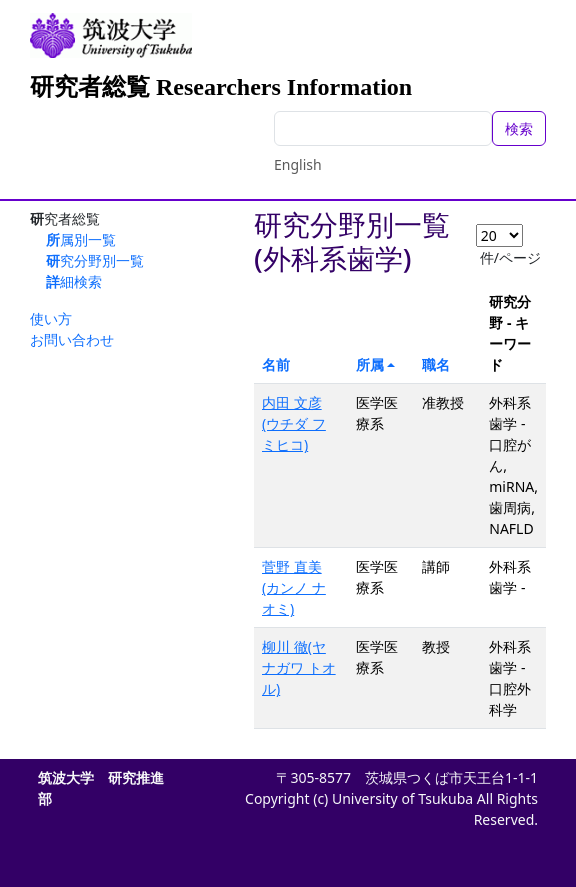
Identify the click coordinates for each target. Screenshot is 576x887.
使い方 (51, 318)
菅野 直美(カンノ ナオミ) (294, 587)
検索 (519, 128)
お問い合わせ (72, 339)
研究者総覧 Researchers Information (221, 87)
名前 (276, 364)
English (298, 164)
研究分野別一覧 (95, 260)
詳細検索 (74, 281)
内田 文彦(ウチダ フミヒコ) (294, 423)
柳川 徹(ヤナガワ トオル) (299, 667)
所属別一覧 (81, 239)
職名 (436, 364)
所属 (370, 364)
